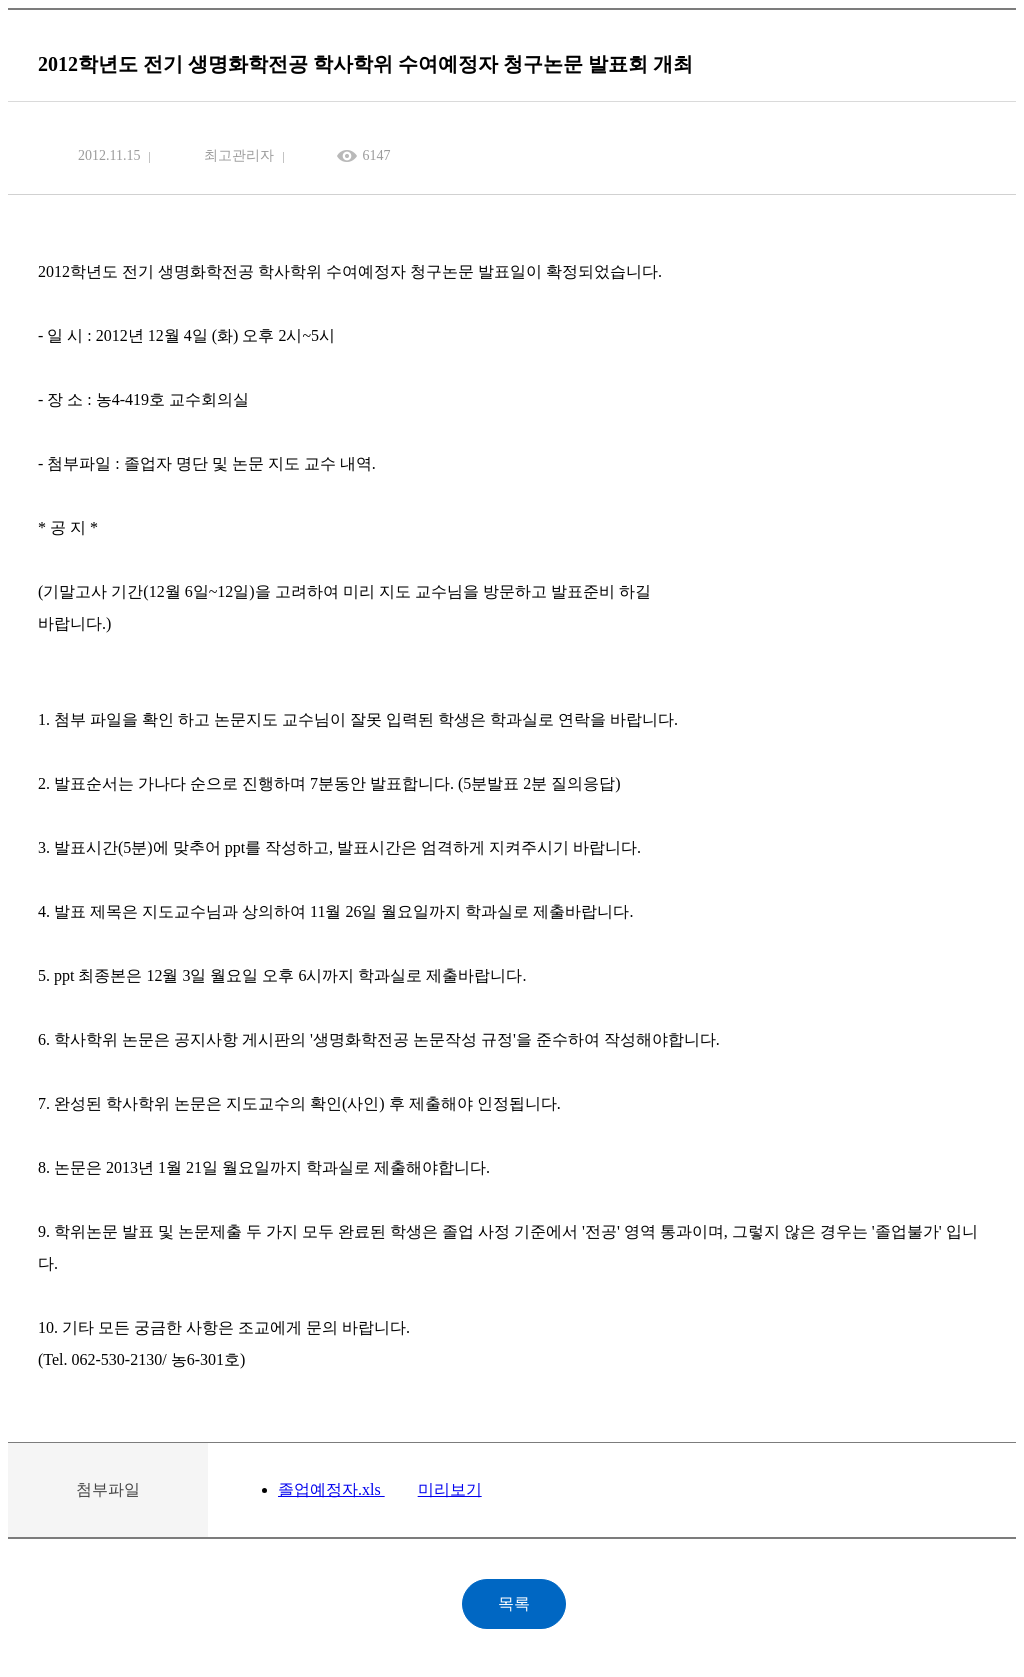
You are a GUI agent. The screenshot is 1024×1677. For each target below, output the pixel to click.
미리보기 (450, 1489)
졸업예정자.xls (331, 1489)
